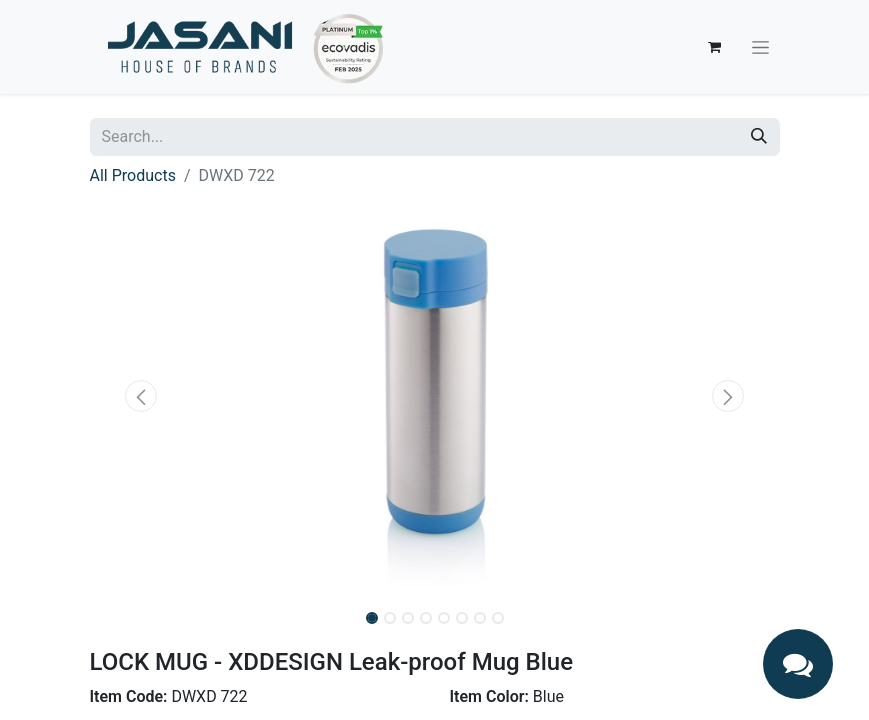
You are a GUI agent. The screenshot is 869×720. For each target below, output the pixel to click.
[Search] (759, 137)
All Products (133, 175)
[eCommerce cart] (715, 47)
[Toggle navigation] (760, 47)
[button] (142, 396)
